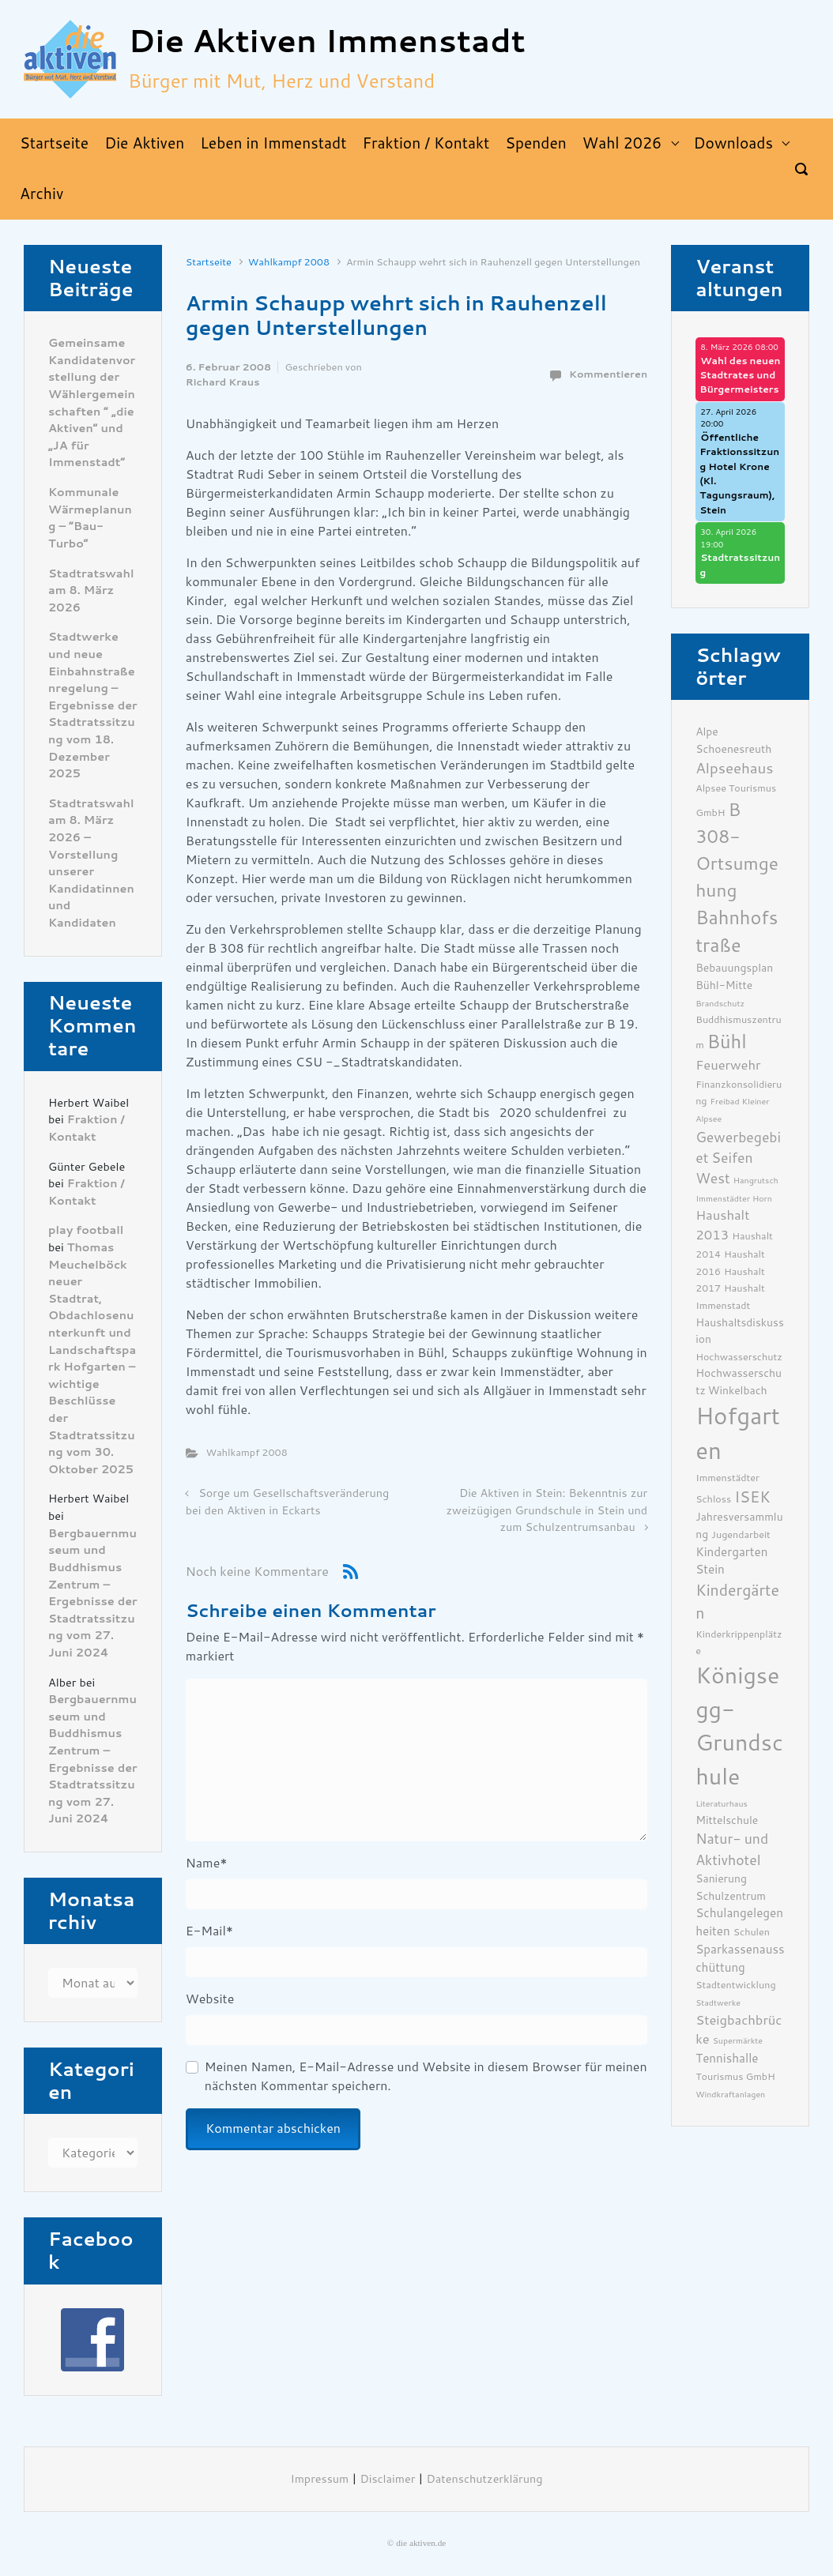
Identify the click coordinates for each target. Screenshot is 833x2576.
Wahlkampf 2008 (289, 262)
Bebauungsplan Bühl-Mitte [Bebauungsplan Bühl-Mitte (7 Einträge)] (734, 976)
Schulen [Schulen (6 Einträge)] (751, 1932)
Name (207, 1863)
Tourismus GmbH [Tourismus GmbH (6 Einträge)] (735, 2076)
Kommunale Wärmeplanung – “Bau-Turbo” (90, 518)
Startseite (209, 262)
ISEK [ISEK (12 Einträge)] (752, 1497)
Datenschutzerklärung (485, 2479)
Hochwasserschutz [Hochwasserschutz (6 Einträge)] (738, 1357)
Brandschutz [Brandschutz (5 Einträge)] (719, 1003)
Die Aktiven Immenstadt (327, 41)
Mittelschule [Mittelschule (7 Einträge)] (726, 1820)
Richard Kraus (223, 382)
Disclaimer (387, 2479)
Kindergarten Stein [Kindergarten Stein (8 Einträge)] (731, 1561)
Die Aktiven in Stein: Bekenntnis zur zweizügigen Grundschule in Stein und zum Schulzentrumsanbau (547, 1510)
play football (85, 1230)
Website (210, 1998)
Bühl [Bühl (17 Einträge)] (727, 1042)
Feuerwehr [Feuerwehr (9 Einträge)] (727, 1065)
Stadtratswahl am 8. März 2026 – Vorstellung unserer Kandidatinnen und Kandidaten (91, 863)
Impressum (320, 2479)
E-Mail (209, 1931)
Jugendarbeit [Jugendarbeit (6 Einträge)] (741, 1534)
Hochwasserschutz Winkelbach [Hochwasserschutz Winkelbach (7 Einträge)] (738, 1382)
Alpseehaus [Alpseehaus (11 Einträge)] (734, 768)
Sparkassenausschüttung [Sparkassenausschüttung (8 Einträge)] (739, 1958)
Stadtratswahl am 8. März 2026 (91, 591)
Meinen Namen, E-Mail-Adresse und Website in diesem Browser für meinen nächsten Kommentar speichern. (426, 2076)
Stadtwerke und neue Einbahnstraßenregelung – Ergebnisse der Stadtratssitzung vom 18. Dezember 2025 (93, 705)
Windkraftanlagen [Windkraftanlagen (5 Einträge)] (730, 2094)
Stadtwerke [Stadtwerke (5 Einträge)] (718, 2003)
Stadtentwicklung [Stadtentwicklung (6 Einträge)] (735, 1985)
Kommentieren (608, 374)
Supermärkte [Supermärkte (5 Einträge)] (738, 2041)
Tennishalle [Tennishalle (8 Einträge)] (726, 2058)
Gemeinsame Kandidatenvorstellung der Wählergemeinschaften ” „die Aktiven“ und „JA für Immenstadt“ (91, 403)
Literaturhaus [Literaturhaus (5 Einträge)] (721, 1804)
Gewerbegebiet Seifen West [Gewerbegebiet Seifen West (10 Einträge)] (738, 1158)
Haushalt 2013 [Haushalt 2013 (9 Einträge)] (722, 1225)
